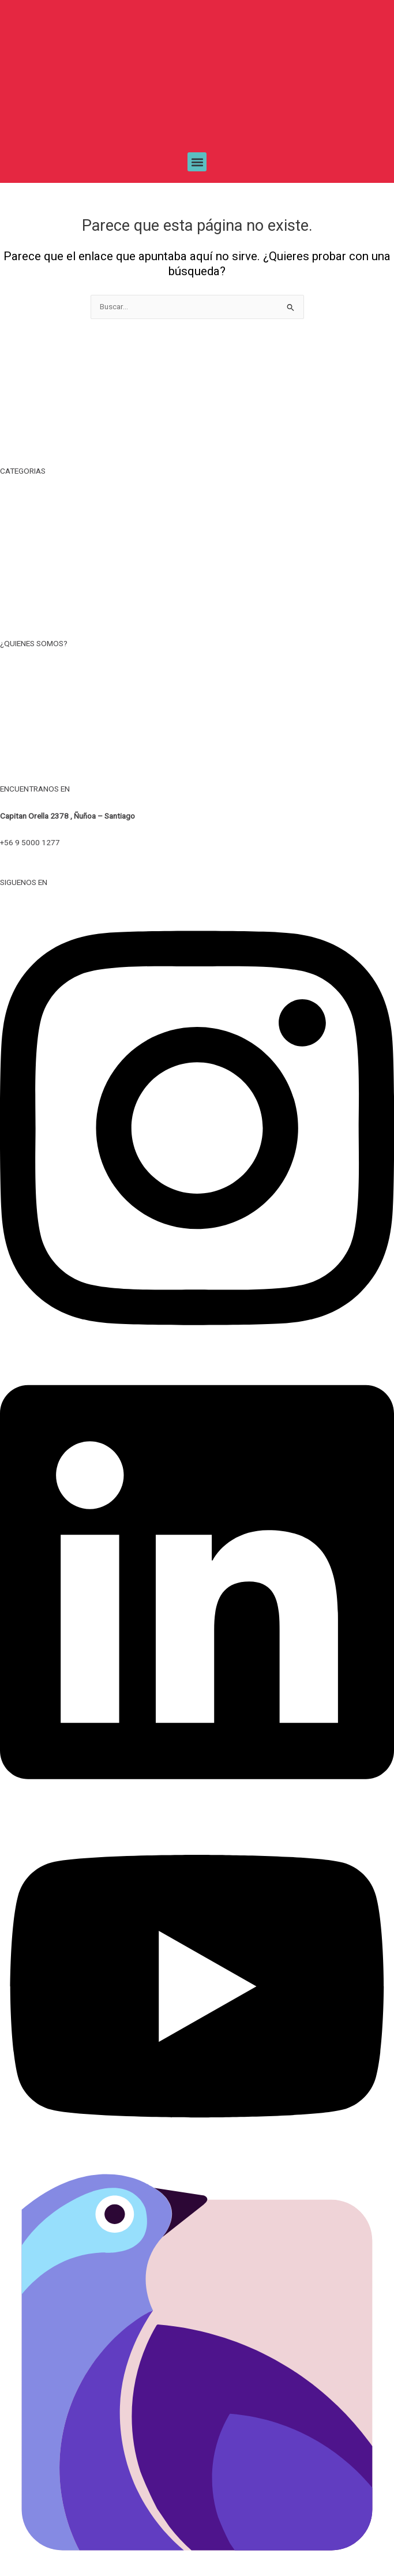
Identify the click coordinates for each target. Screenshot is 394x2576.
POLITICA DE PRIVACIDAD (197, 722)
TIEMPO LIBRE (197, 498)
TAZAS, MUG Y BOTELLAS (197, 523)
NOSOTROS (197, 670)
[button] (197, 161)
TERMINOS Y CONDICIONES (197, 696)
